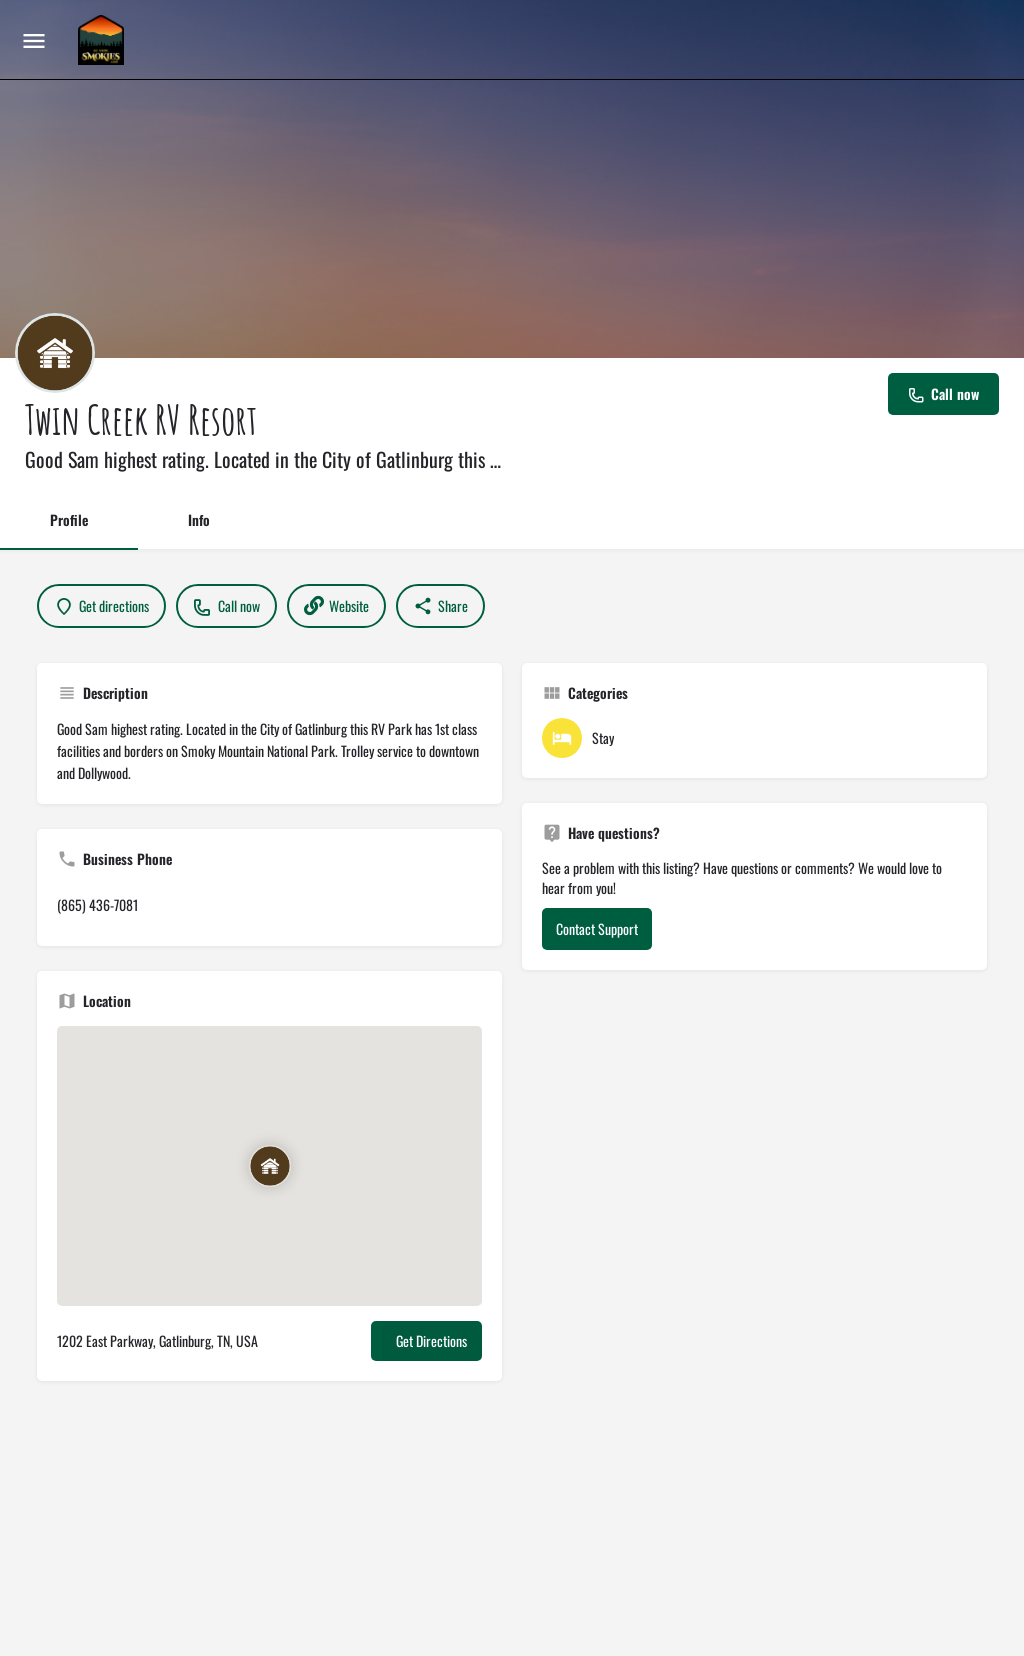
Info (199, 519)
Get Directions (431, 1340)
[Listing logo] (55, 353)
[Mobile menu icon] (34, 40)
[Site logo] (103, 40)
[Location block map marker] (269, 1166)
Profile (69, 519)
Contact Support (597, 928)
